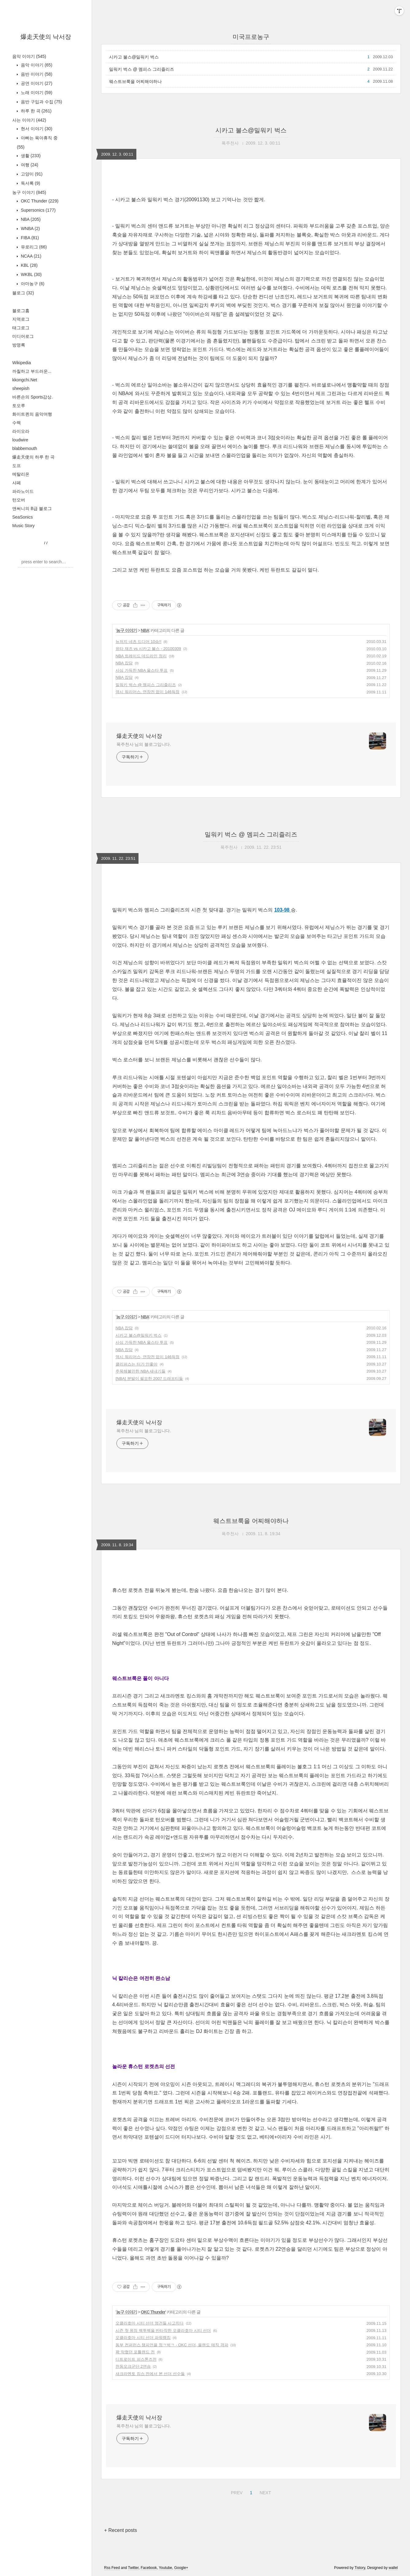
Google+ (181, 2568)
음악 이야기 (29, 56)
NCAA (30, 256)
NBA (30, 219)
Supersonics (38, 210)
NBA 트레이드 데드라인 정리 (141, 656)
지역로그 (20, 319)
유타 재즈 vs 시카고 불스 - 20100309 (148, 648)
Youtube (165, 2568)
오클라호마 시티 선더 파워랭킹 (143, 2337)
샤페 (16, 482)
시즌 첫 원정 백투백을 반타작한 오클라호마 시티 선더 (163, 2330)
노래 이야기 (36, 92)
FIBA (29, 237)
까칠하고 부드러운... (31, 371)
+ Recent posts (120, 2530)
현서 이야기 (36, 128)
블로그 (23, 292)
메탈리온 (20, 474)
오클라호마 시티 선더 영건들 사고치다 (150, 2323)
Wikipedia (21, 362)
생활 (30, 155)
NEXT (264, 2491)
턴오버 (18, 499)
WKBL (31, 274)
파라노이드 (23, 491)
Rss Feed (112, 2568)
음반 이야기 (36, 74)
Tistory (360, 2568)
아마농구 (32, 283)
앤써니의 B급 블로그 (32, 508)
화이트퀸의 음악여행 (32, 414)
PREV (235, 2491)
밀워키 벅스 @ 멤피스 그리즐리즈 (141, 69)
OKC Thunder (39, 200)
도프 (16, 465)
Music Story (23, 525)
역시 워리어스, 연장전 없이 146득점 (148, 691)
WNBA (30, 228)
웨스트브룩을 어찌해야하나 (135, 81)
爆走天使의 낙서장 (46, 36)
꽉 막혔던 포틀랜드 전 (135, 2352)
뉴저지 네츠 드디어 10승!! (138, 641)
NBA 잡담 (124, 663)
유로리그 (33, 246)
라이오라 (20, 431)
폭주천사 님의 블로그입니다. (143, 744)
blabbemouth (24, 448)
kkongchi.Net (24, 379)
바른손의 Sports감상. (32, 397)
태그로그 (20, 327)
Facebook (149, 2568)
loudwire (20, 439)
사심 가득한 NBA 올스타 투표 (142, 670)
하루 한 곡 (35, 110)
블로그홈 (20, 310)
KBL (29, 265)
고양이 (31, 174)
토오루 (18, 405)
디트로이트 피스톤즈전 (136, 2359)
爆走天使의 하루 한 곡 (33, 457)
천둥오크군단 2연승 (133, 2366)
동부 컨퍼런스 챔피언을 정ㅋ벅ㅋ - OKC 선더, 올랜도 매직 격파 (172, 2345)
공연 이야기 (36, 83)
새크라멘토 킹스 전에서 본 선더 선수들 (150, 2373)
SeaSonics (22, 517)
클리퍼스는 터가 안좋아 (137, 1364)
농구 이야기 (29, 192)
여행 (29, 164)
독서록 (30, 183)
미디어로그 (23, 336)
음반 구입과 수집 (41, 101)
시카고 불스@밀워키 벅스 (134, 57)
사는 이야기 (29, 120)
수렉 (16, 422)
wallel (393, 2568)
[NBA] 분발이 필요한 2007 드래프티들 (149, 1378)
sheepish (20, 388)
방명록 (18, 344)
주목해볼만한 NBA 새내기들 (140, 1371)
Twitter (133, 2568)
